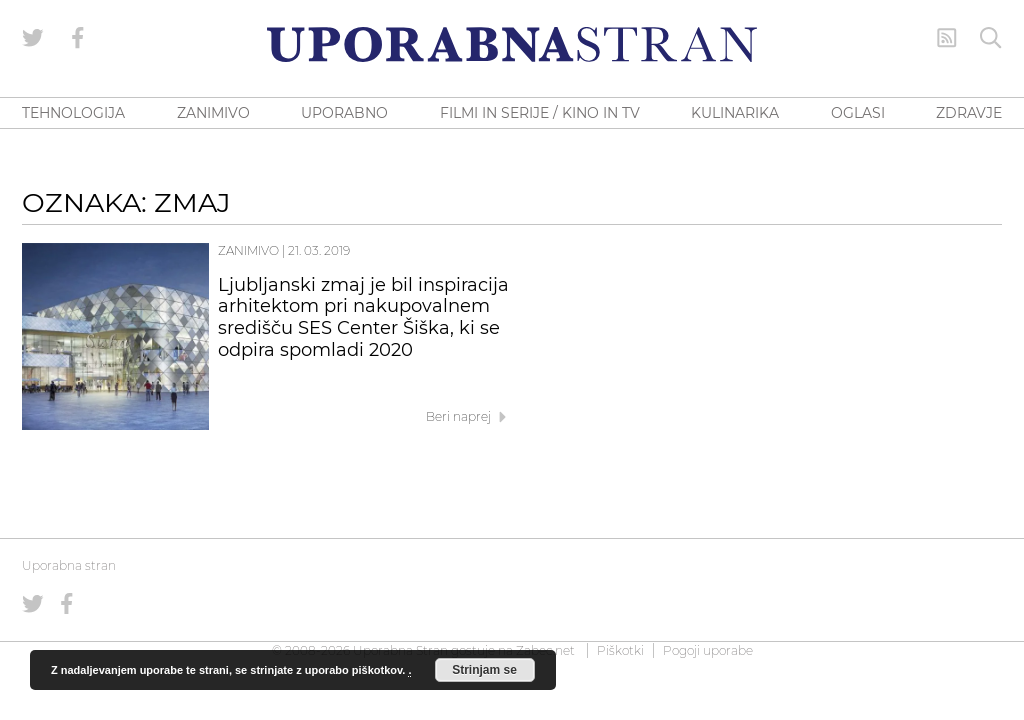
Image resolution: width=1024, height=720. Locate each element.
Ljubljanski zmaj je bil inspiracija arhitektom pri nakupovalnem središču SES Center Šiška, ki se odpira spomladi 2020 (363, 317)
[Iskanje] (991, 38)
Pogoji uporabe (708, 650)
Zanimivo (248, 250)
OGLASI (858, 113)
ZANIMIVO (213, 113)
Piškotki (620, 650)
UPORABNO (344, 113)
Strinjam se (484, 670)
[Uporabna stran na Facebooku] (78, 38)
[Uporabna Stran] (512, 44)
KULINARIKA (735, 113)
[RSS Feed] (947, 38)
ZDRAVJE (969, 113)
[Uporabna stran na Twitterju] (33, 38)
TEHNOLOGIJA (73, 113)
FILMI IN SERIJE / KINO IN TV (540, 113)
